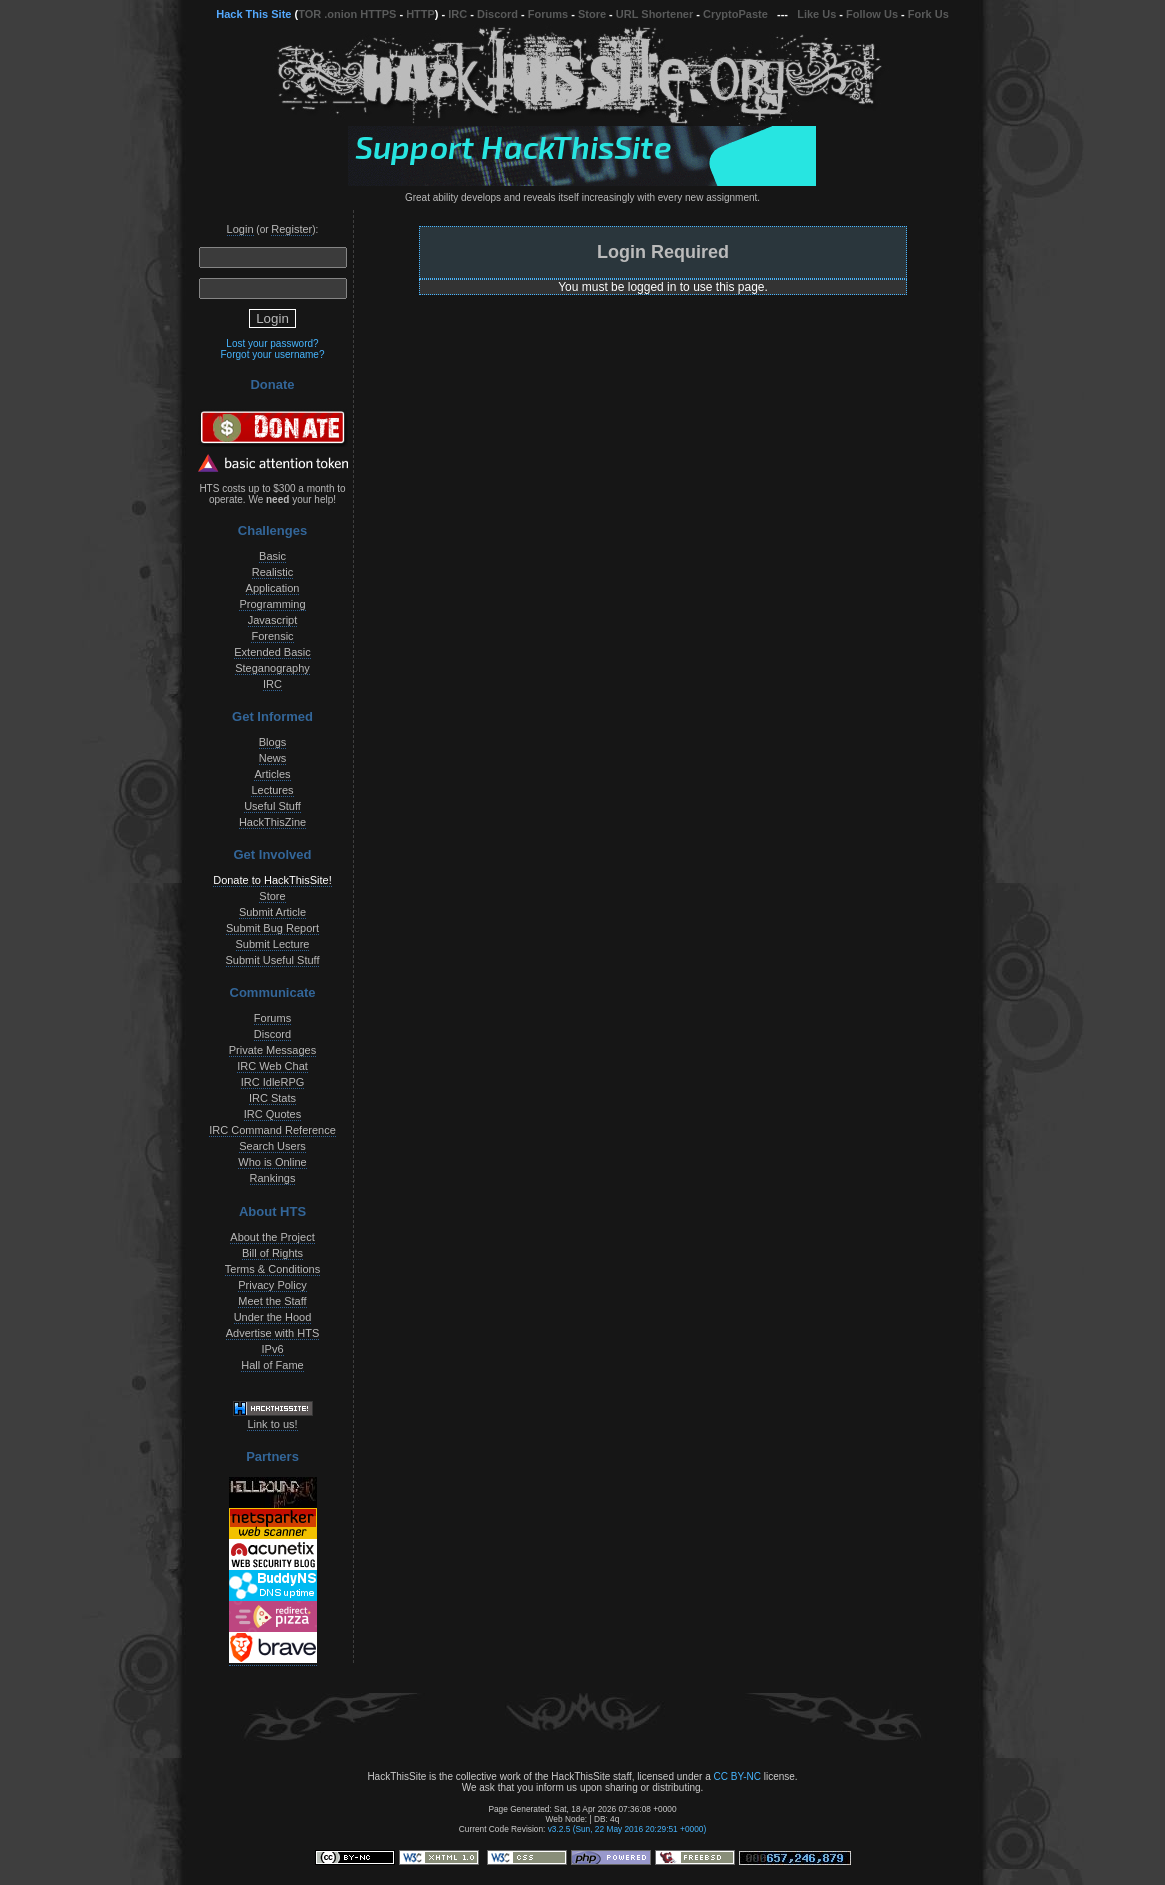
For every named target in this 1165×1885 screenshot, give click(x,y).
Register (291, 229)
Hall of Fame (272, 1365)
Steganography (272, 668)
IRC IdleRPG (273, 1082)
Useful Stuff (272, 806)
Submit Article (272, 912)
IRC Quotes (272, 1114)
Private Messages (272, 1050)
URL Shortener (654, 14)
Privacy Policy (272, 1285)
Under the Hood (273, 1317)
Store (592, 14)
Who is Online (272, 1162)
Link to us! (272, 1424)
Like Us (816, 14)
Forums (548, 14)
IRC (457, 14)
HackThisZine (272, 822)
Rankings (273, 1178)
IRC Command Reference (272, 1130)
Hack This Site (253, 14)
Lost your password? (272, 343)
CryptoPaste (735, 14)
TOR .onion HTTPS (347, 14)
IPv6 (272, 1349)
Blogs (273, 742)
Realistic (273, 572)
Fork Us (928, 14)
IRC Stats (272, 1098)
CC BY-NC (736, 1776)
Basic (272, 556)
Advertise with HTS (273, 1333)
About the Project (272, 1237)
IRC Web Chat (272, 1066)
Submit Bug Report (272, 928)
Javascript (273, 620)
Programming (272, 604)
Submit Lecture (273, 944)
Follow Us (872, 14)
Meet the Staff (272, 1301)
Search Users (272, 1146)
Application (273, 588)
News (273, 758)
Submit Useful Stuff (273, 960)
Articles (272, 774)
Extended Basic (272, 652)
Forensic (272, 636)
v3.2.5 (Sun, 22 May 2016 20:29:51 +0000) (627, 1829)
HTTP (420, 14)
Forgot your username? (273, 354)
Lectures (272, 790)
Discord (497, 14)
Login (240, 229)
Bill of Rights (272, 1253)
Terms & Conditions (272, 1269)
